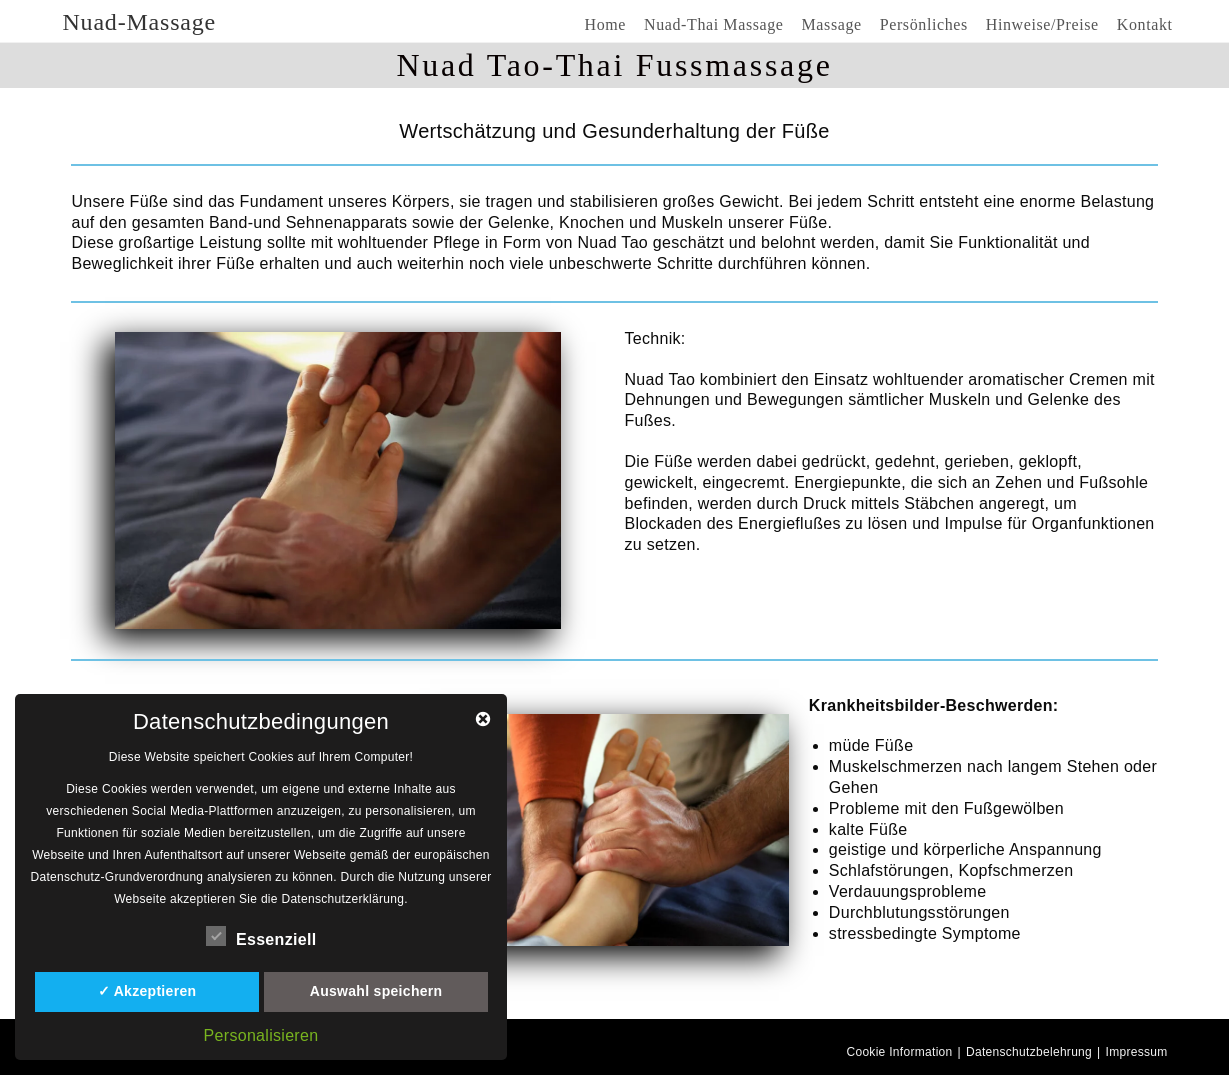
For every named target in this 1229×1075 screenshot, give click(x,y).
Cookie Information (899, 1052)
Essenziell (261, 936)
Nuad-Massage (139, 22)
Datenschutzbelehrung (1029, 1052)
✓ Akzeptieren (147, 991)
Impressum (1137, 1052)
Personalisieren (261, 1035)
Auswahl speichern (376, 991)
